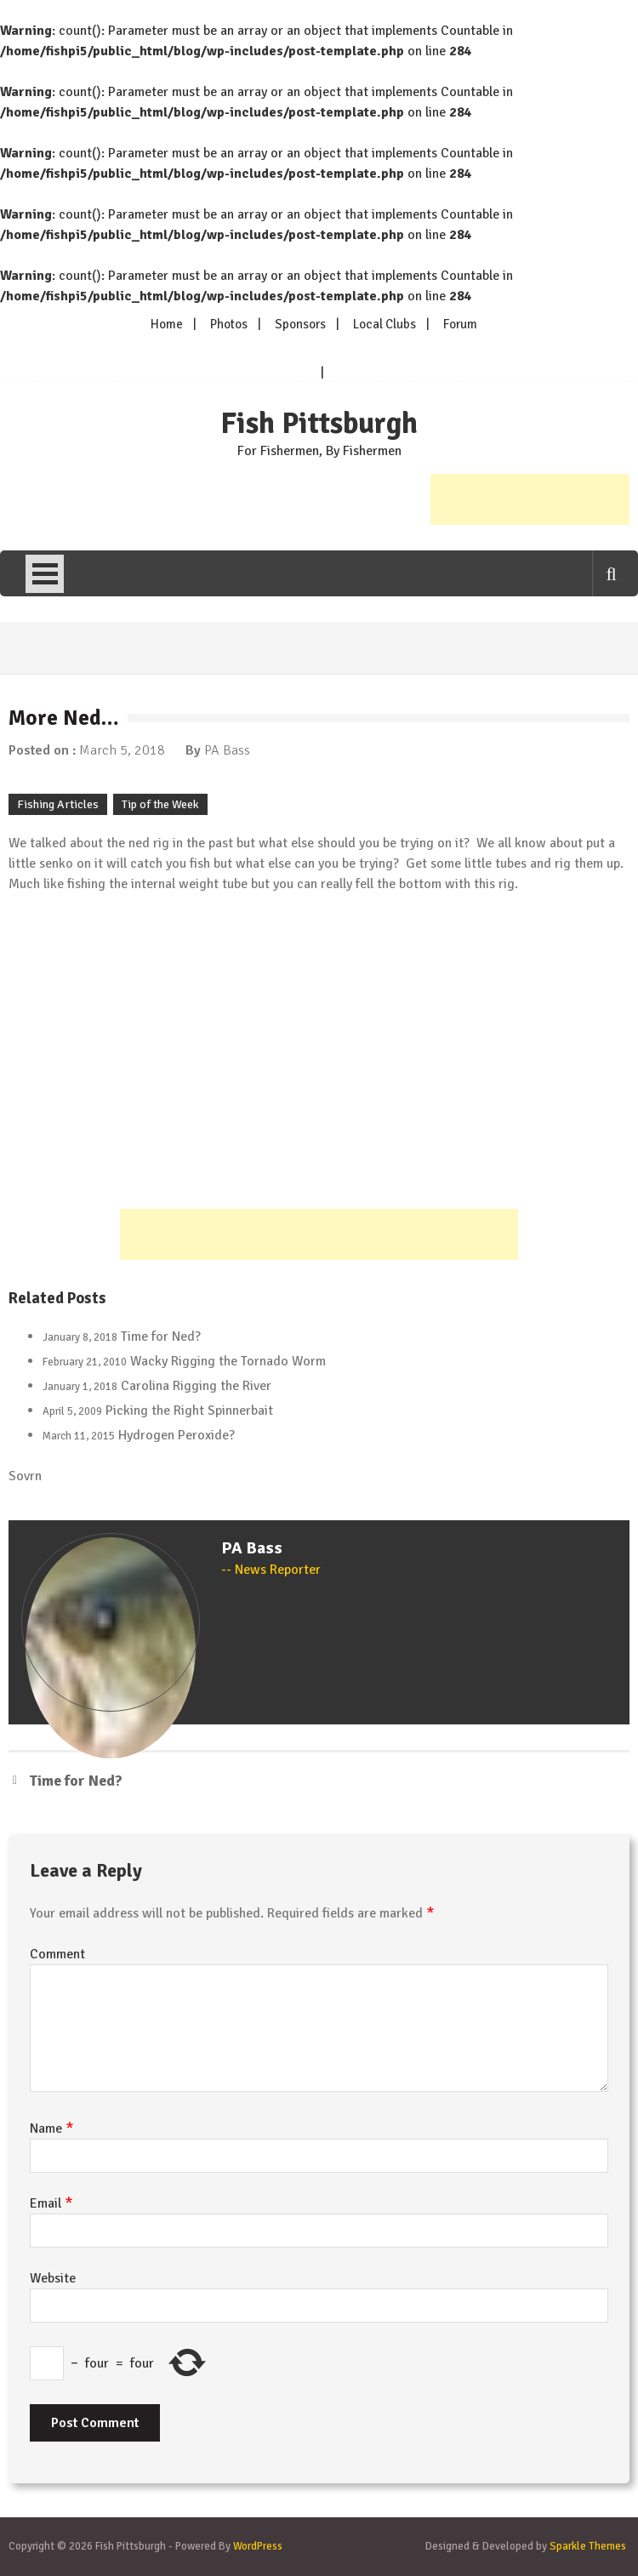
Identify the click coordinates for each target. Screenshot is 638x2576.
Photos (229, 324)
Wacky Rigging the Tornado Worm (228, 1361)
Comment (57, 1954)
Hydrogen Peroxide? (176, 1435)
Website (53, 2278)
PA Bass (227, 750)
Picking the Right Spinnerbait (189, 1410)
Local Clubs (384, 324)
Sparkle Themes (588, 2546)
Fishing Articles (58, 804)
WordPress (257, 2546)
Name (52, 2128)
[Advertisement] (529, 499)
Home (167, 324)
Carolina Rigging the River (196, 1385)
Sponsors (300, 324)
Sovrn (25, 1476)
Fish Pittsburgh (319, 424)
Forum (460, 324)
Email (51, 2203)
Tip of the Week (160, 804)
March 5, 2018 (122, 750)
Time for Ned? (161, 1336)
